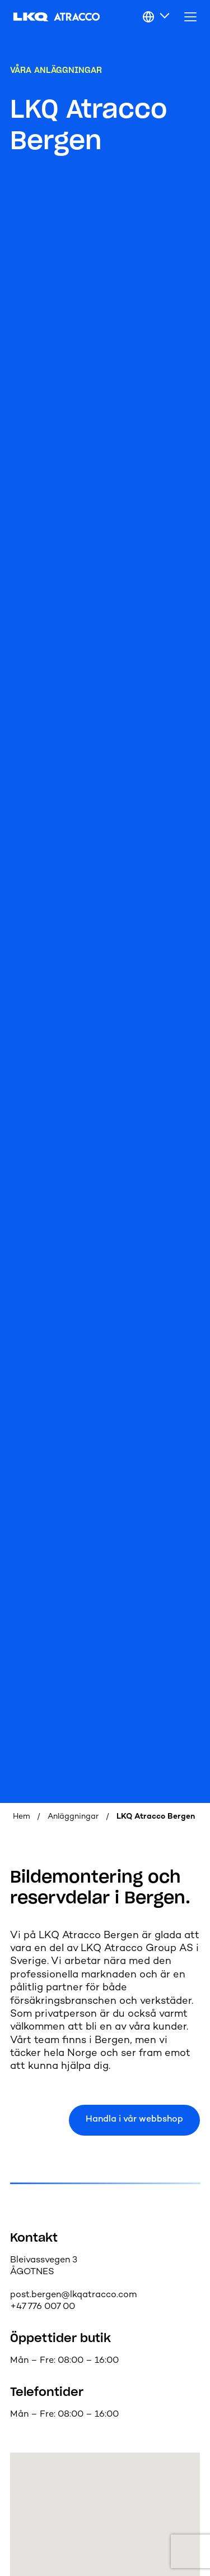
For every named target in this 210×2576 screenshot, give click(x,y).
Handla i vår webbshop (134, 2119)
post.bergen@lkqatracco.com (73, 2295)
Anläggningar (73, 1817)
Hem (21, 1817)
